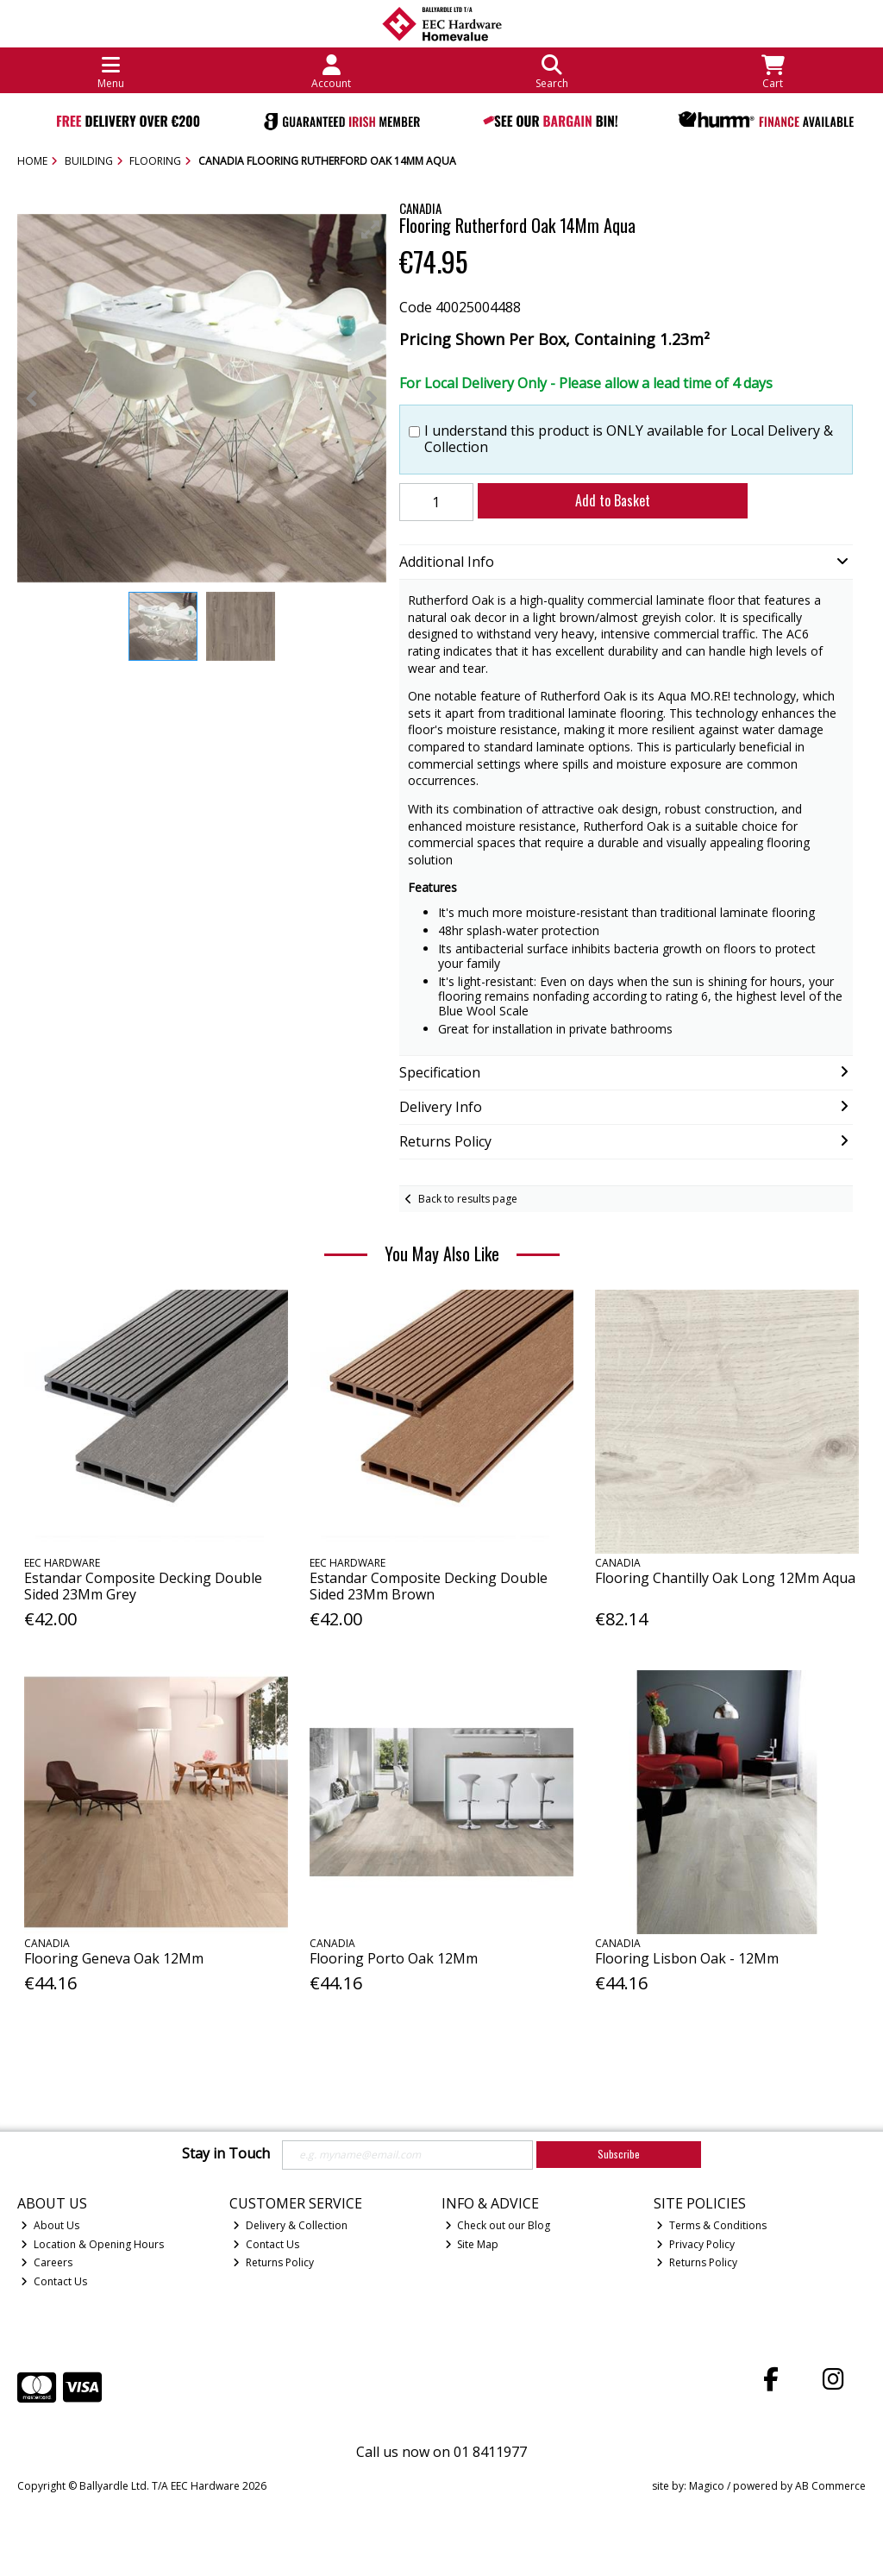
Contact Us (54, 2281)
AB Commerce (830, 2486)
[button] (371, 229)
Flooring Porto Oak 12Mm (394, 1958)
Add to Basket (612, 500)
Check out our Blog (498, 2225)
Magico (706, 2486)
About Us (50, 2225)
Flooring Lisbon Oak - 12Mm (687, 1958)
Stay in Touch (226, 2154)
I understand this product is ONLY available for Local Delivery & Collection (628, 439)
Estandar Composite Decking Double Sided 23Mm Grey (143, 1586)
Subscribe (619, 2153)
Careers (46, 2262)
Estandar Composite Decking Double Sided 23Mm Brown (429, 1586)
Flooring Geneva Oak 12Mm (114, 1958)
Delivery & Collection (290, 2225)
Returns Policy (273, 2262)
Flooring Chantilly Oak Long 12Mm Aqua (725, 1577)
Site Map (472, 2244)
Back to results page (467, 1198)
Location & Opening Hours (92, 2244)
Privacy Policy (695, 2244)
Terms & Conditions (711, 2225)
